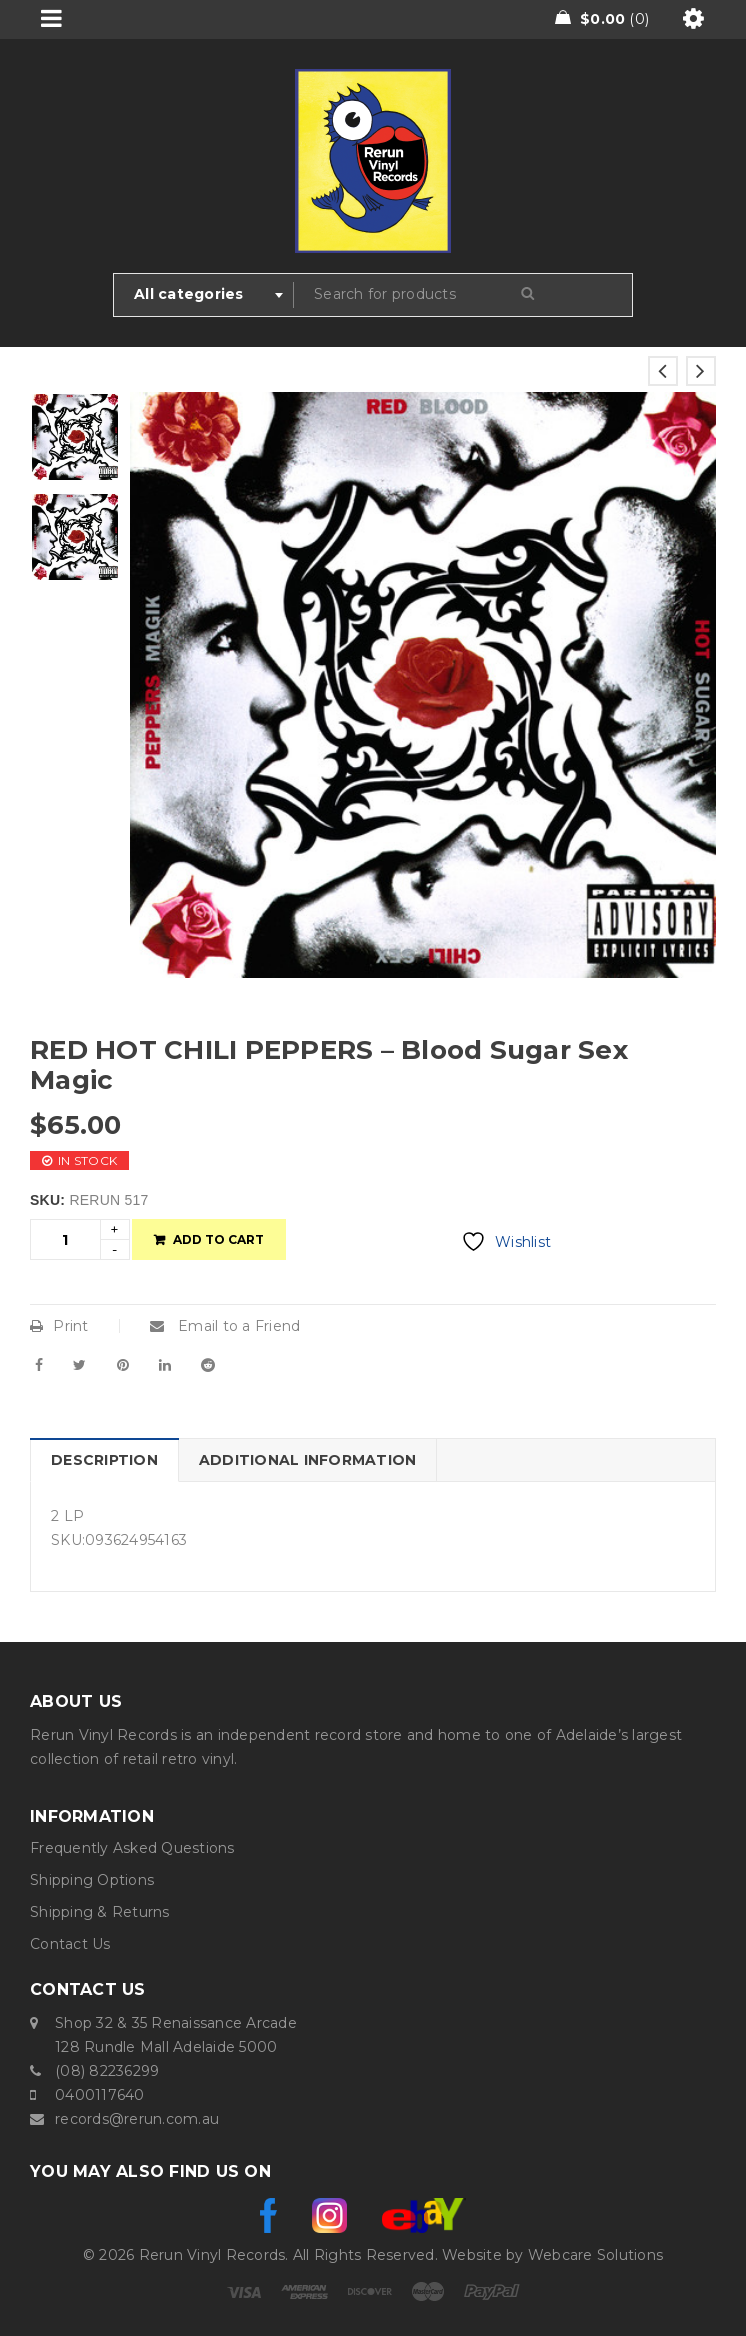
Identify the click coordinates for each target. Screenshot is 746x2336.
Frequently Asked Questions (132, 1848)
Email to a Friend (225, 1326)
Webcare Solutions (595, 2255)
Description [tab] (104, 1460)
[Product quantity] (65, 1239)
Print (59, 1326)
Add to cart (218, 1239)
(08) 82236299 (107, 2071)
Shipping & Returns (100, 1912)
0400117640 (100, 2095)
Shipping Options (92, 1880)
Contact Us (70, 1944)
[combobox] (204, 295)
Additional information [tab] (308, 1460)
